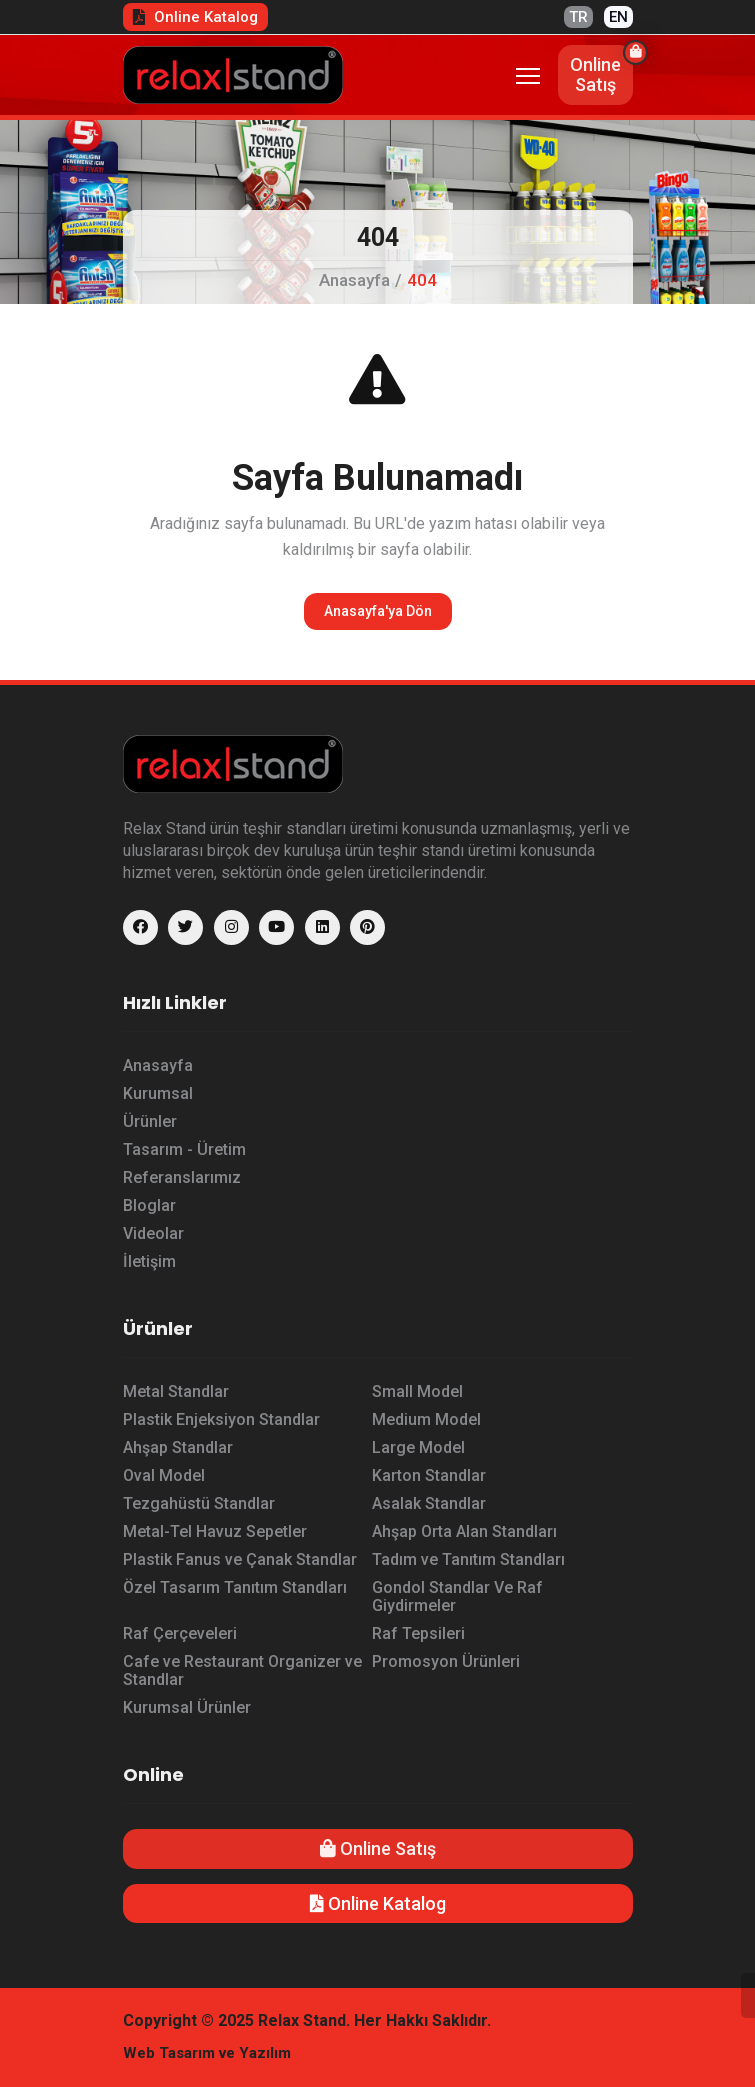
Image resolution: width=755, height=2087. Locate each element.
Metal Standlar (176, 1391)
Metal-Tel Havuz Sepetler (215, 1531)
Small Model (417, 1391)
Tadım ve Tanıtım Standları (468, 1559)
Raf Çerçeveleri (180, 1633)
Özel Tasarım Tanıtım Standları (235, 1587)
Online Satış (378, 1848)
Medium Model (426, 1419)
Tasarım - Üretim (184, 1149)
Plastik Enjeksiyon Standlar (221, 1419)
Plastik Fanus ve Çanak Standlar (240, 1559)
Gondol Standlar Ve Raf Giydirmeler (457, 1596)
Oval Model (164, 1475)
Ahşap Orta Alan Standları (464, 1531)
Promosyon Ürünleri (446, 1661)
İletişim (149, 1261)
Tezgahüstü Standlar (199, 1503)
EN (618, 17)
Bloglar (149, 1205)
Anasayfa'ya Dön (378, 611)
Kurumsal (158, 1093)
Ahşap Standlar (178, 1447)
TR (578, 17)
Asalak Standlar (429, 1503)
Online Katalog (195, 17)
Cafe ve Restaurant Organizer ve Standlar (242, 1670)
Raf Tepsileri (418, 1633)
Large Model (418, 1447)
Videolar (153, 1233)
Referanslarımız (182, 1177)
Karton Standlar (429, 1475)
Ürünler (150, 1121)
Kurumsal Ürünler (187, 1707)
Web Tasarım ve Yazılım (207, 2053)
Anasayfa (354, 280)
